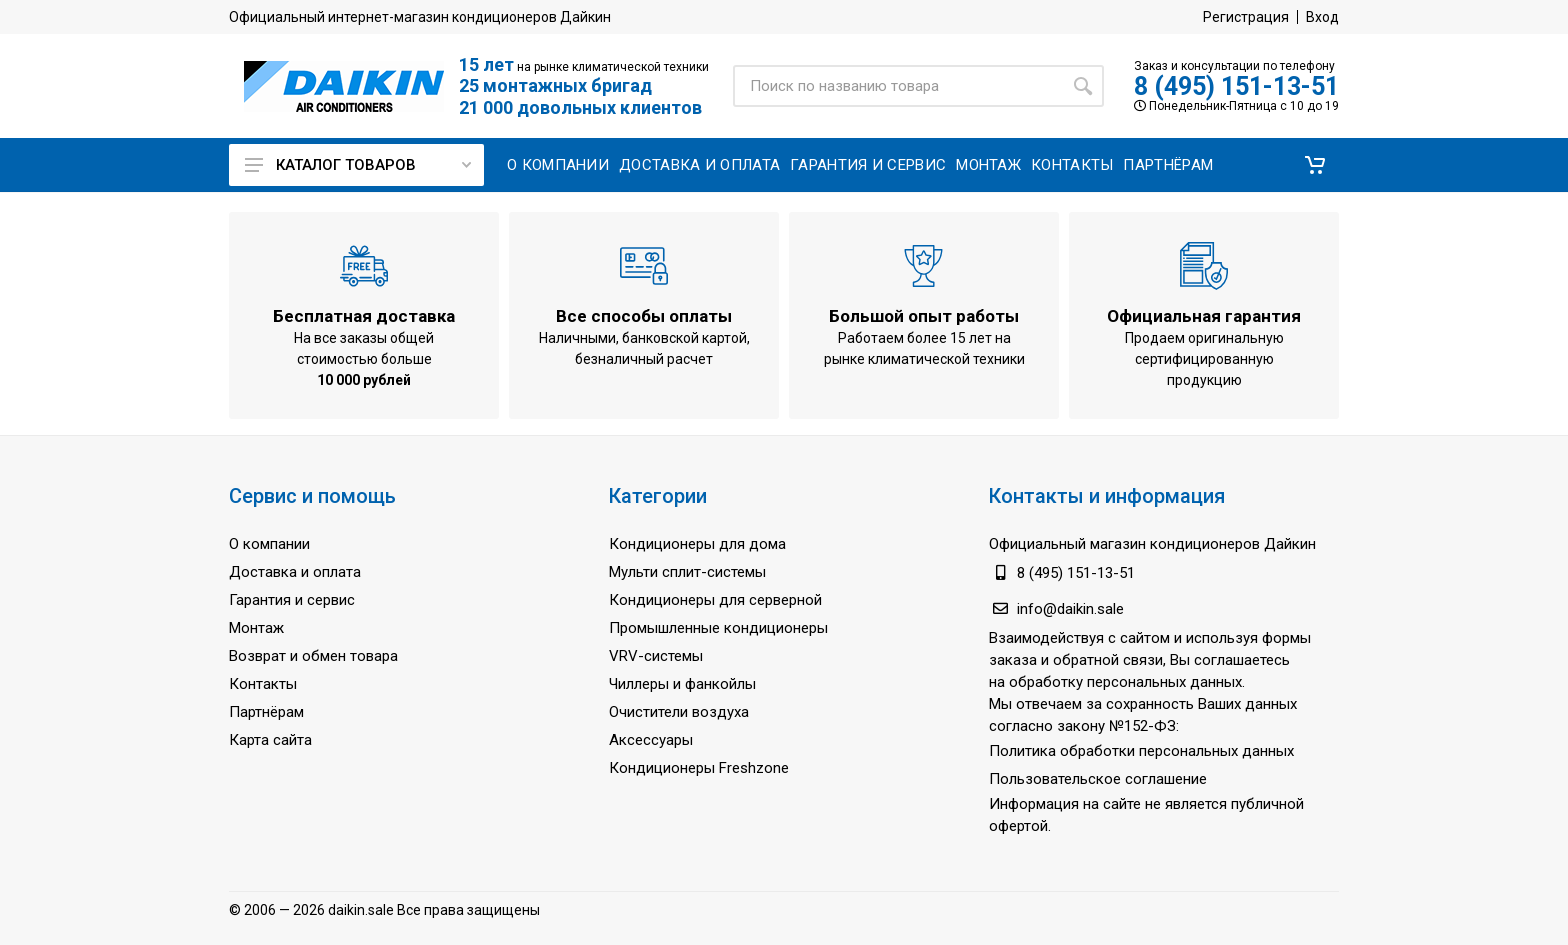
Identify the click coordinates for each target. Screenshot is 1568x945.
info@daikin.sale (1070, 609)
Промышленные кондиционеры (718, 628)
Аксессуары (651, 740)
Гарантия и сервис (292, 600)
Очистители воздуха (679, 712)
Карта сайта (270, 740)
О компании (269, 544)
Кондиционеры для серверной (715, 600)
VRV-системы (656, 656)
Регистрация (1246, 17)
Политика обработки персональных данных (1141, 751)
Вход (1322, 17)
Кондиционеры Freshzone (699, 768)
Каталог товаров (358, 165)
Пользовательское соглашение (1098, 779)
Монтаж (256, 628)
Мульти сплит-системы (687, 572)
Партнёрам (266, 712)
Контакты (263, 684)
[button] (1315, 165)
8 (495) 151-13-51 (1236, 86)
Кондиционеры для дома (697, 544)
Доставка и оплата (295, 572)
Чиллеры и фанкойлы (682, 684)
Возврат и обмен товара (313, 656)
